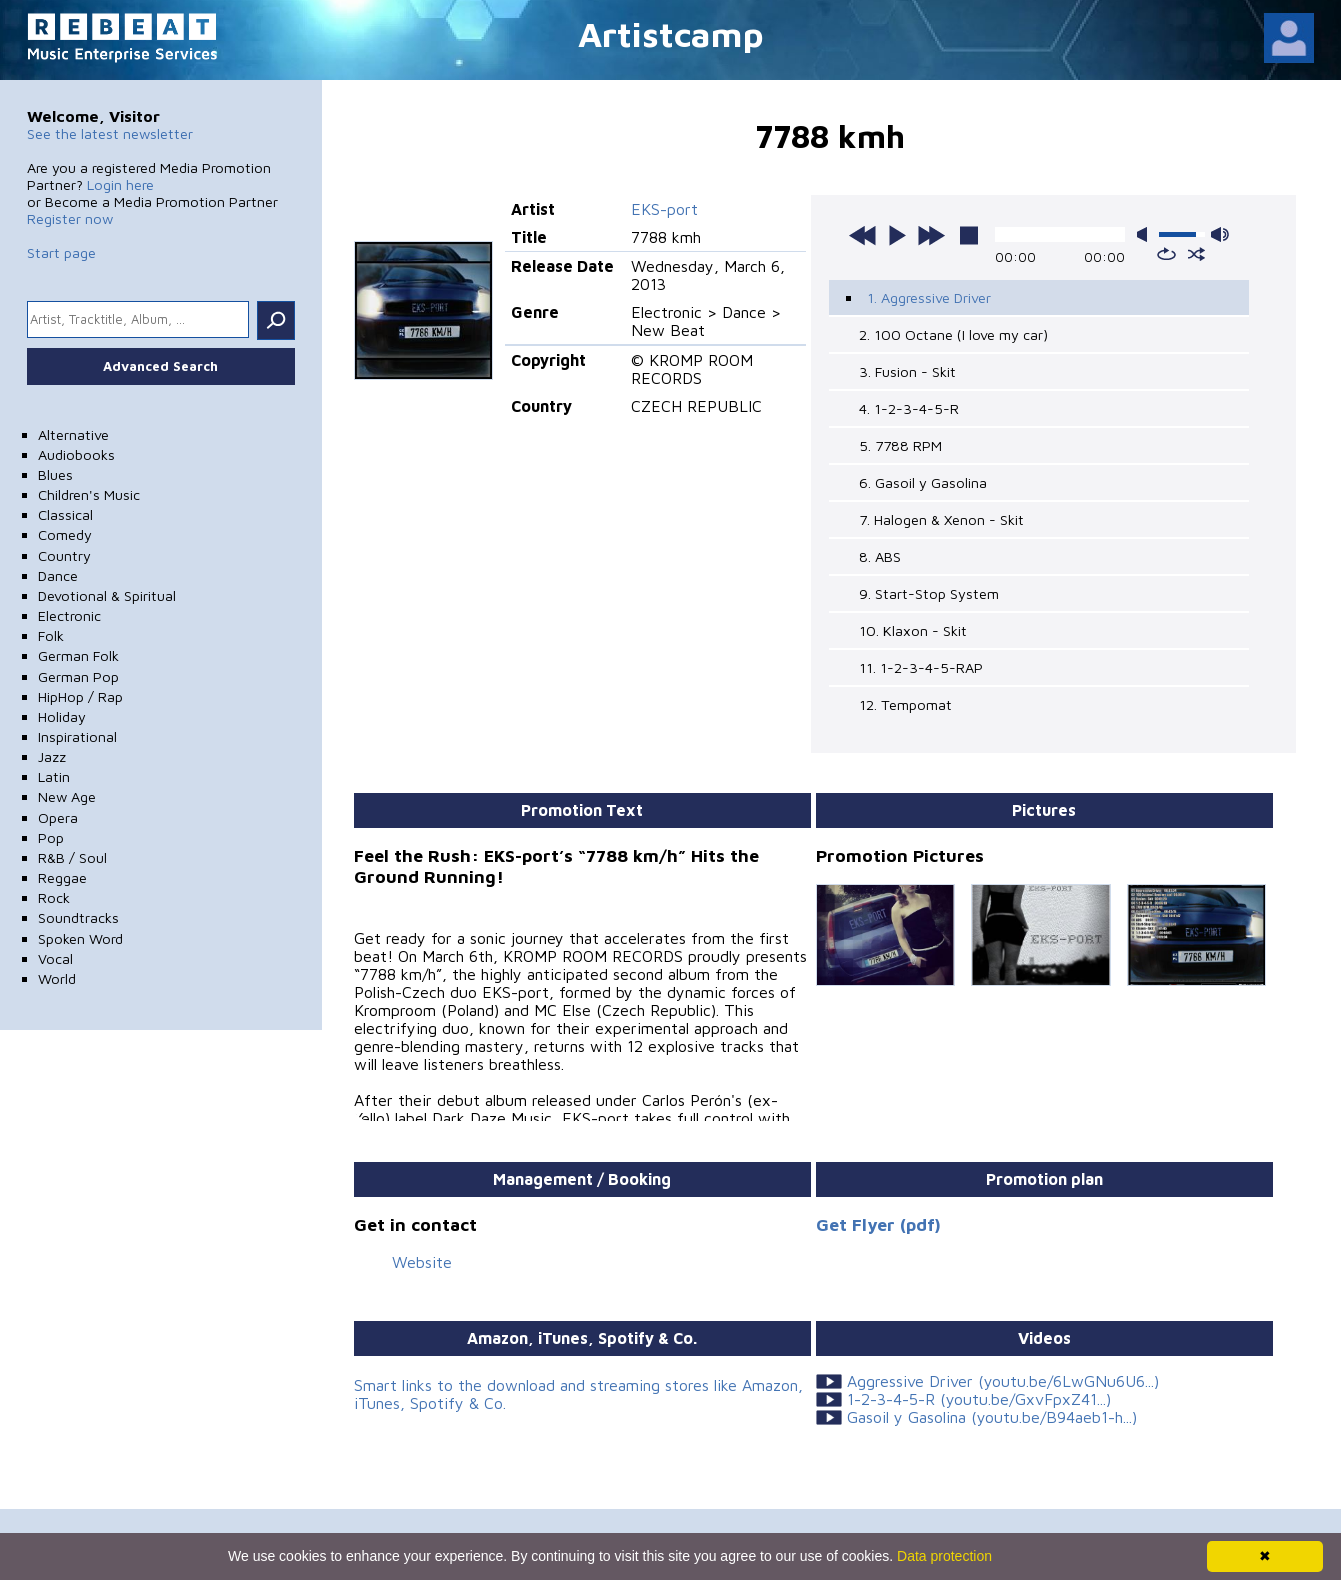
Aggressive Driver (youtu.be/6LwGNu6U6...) (1003, 1381)
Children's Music (89, 494)
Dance (58, 575)
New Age (67, 796)
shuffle (1196, 254)
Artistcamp (671, 33)
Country (64, 555)
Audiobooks (76, 454)
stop (969, 235)
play (897, 235)
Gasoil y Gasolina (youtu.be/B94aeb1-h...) (992, 1417)
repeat (1166, 254)
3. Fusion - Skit (907, 371)
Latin (54, 776)
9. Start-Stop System (929, 593)
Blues (55, 474)
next (931, 235)
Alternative (73, 434)
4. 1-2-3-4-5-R (909, 408)
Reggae (62, 877)
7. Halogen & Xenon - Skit (941, 519)
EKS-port (664, 209)
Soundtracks (78, 917)
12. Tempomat (905, 704)
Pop (51, 837)
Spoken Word (80, 938)
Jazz (52, 756)
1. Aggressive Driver (929, 297)
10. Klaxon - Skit (913, 630)
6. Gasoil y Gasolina (923, 482)
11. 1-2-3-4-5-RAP (921, 667)
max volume (1220, 234)
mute (1146, 234)
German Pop (78, 676)
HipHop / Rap (80, 696)
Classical (65, 514)
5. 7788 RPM (900, 445)
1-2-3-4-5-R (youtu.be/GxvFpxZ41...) (979, 1399)
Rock (54, 897)
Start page (61, 252)
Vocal (55, 958)
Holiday (62, 716)
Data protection (944, 1556)
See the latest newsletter (110, 133)
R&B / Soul (72, 857)
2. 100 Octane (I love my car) (953, 334)
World (57, 978)
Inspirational (77, 736)
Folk (51, 635)
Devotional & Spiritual (107, 595)
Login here (120, 184)
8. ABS (880, 556)
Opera (58, 817)
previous (863, 235)
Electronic (69, 615)
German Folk (78, 655)
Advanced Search (160, 366)
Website (422, 1262)
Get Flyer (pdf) (878, 1224)
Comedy (65, 534)
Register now (70, 218)
